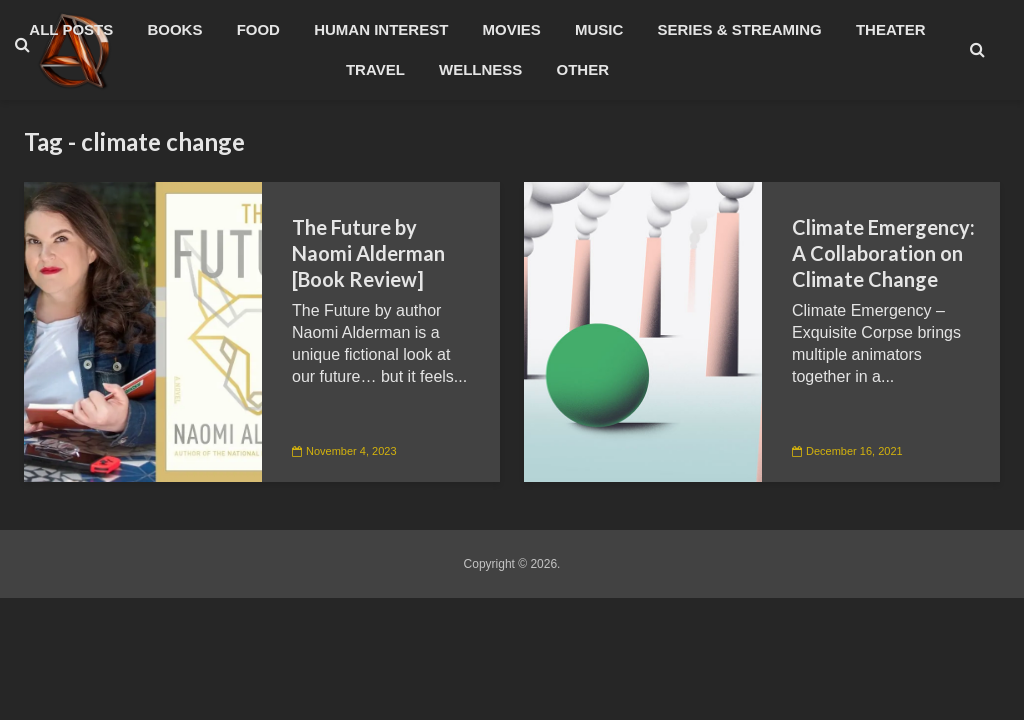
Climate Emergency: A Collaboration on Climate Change (883, 253)
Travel (375, 69)
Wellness (480, 69)
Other (583, 69)
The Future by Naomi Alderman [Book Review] (368, 253)
